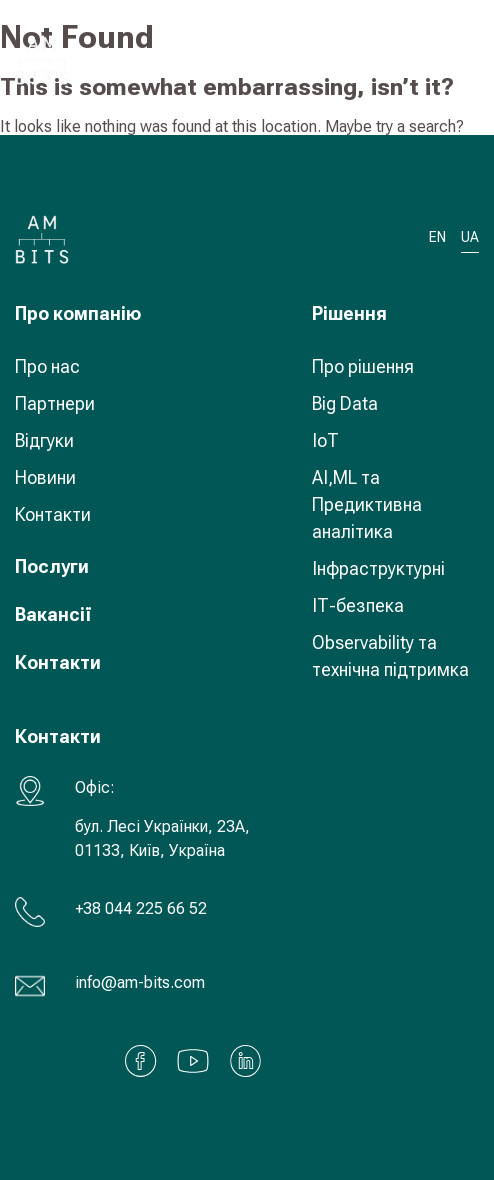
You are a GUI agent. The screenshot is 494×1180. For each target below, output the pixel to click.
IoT (325, 440)
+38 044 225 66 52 (141, 908)
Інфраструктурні (378, 568)
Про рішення (363, 366)
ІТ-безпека (358, 605)
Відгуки (44, 440)
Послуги (52, 566)
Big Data (345, 403)
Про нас (47, 366)
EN (437, 237)
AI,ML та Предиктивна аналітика (367, 504)
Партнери (55, 403)
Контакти (53, 514)
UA (405, 59)
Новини (45, 477)
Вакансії (53, 614)
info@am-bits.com (140, 982)
